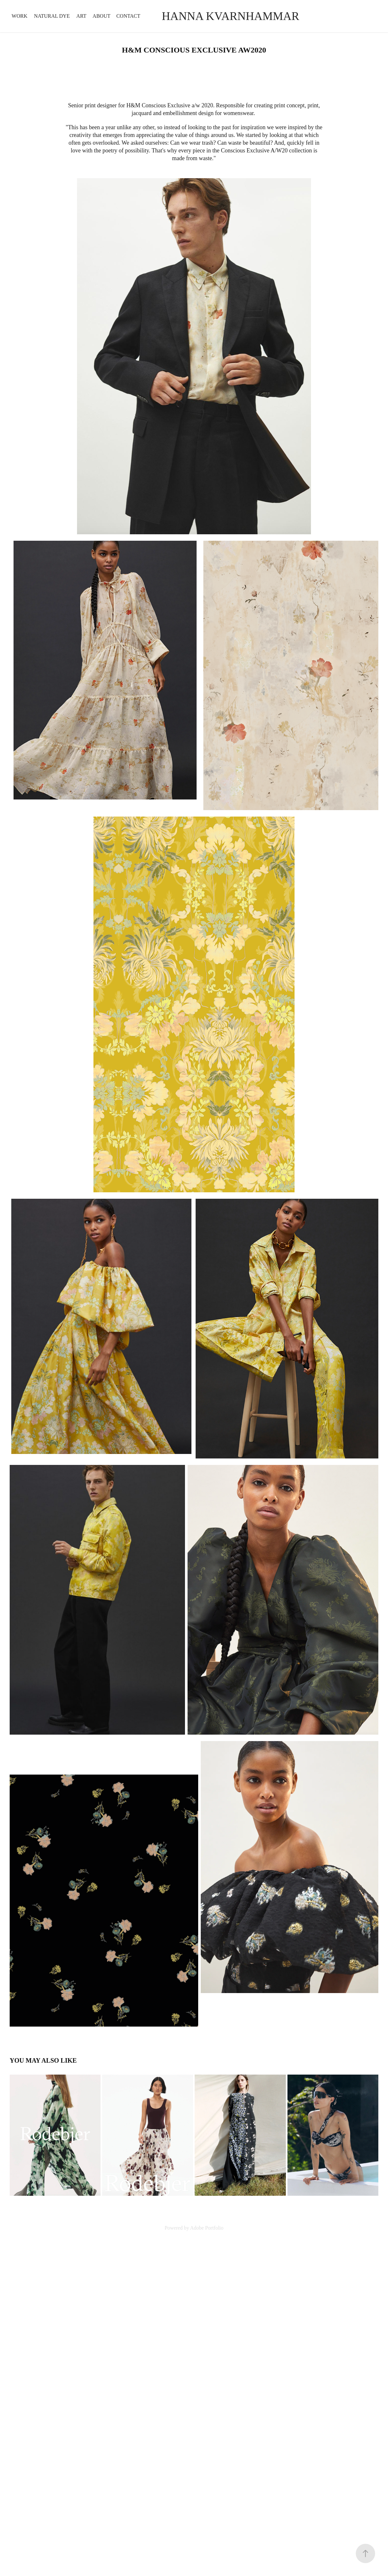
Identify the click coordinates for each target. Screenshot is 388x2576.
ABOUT (101, 16)
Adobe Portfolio (207, 2228)
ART (81, 16)
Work (19, 16)
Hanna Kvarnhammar (232, 16)
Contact (128, 16)
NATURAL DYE (52, 16)
